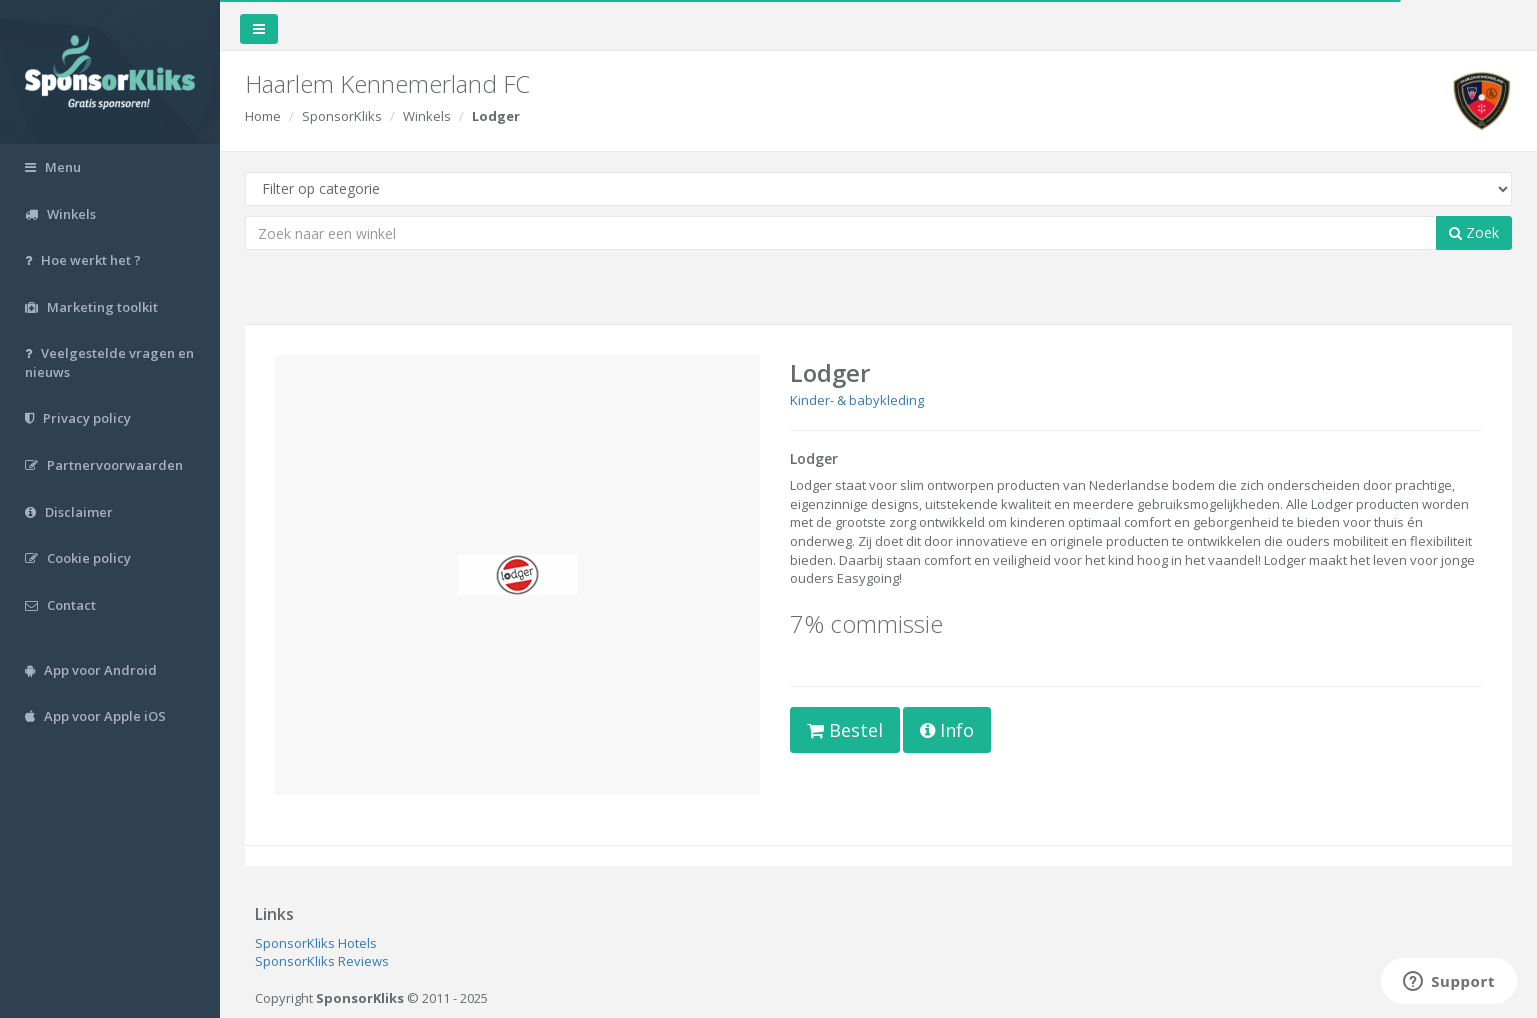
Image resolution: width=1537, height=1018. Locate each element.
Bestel (845, 730)
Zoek (1474, 232)
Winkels (427, 116)
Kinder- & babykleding (857, 400)
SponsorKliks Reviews (322, 961)
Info (947, 730)
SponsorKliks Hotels (316, 943)
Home (263, 116)
